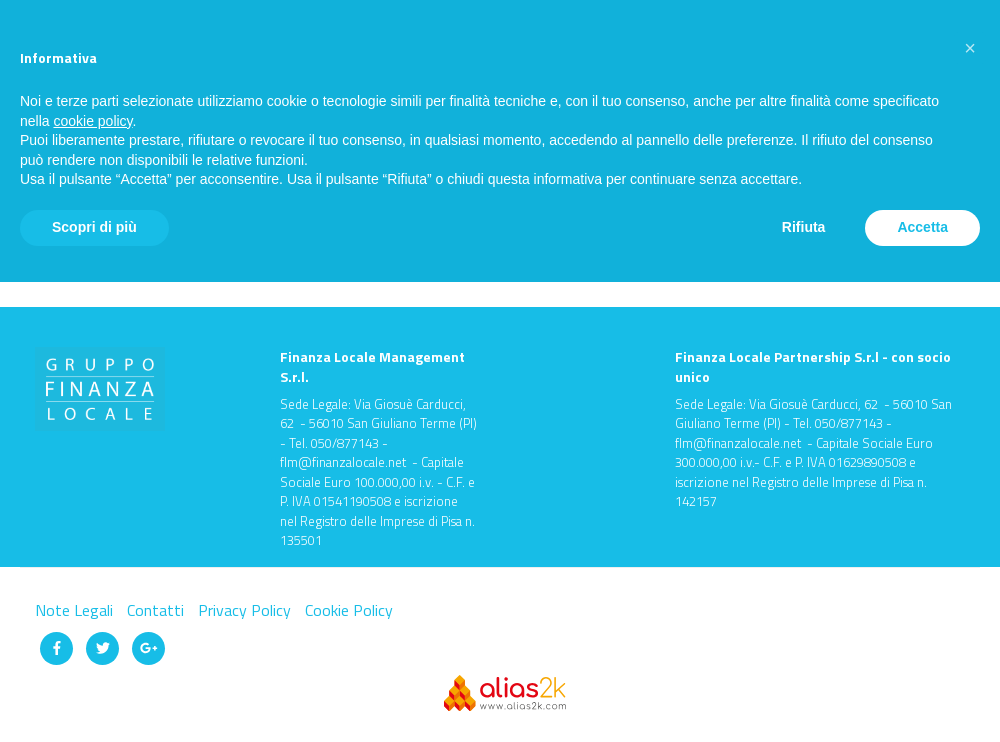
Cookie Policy (349, 610)
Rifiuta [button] (804, 227)
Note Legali (76, 610)
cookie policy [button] (92, 121)
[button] (970, 48)
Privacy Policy (246, 610)
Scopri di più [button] (94, 227)
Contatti (157, 610)
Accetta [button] (922, 227)
